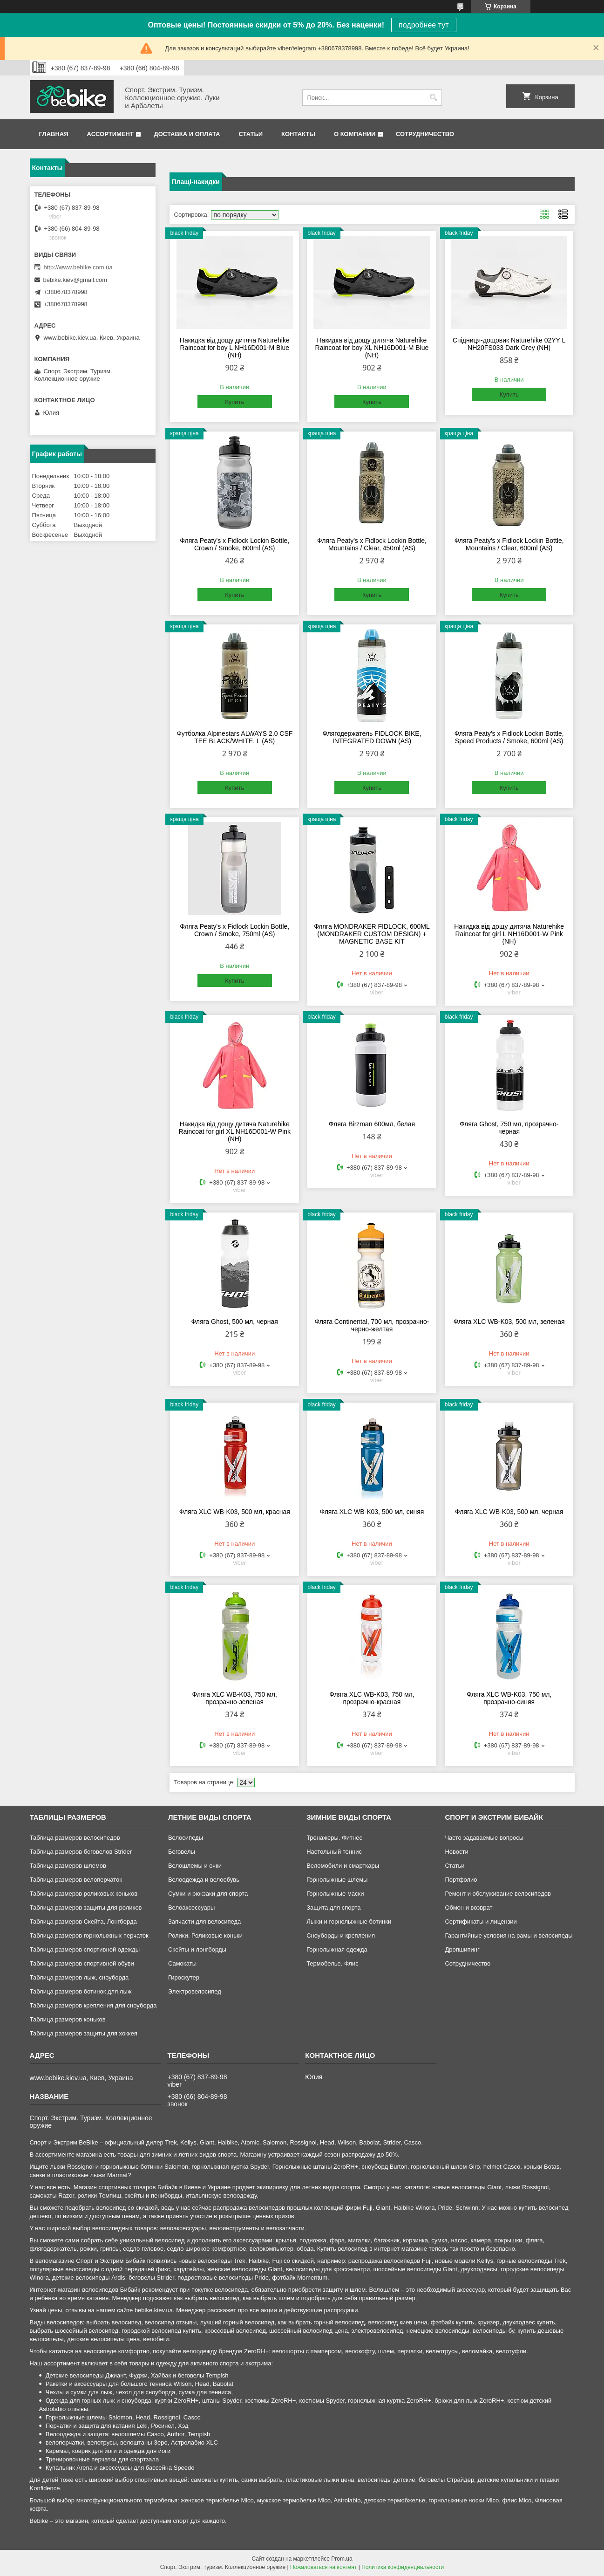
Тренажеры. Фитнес (334, 1837)
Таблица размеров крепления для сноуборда (93, 2005)
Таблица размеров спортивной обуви (82, 1963)
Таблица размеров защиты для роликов (86, 1907)
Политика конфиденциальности (402, 2567)
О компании (354, 133)
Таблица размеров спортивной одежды (85, 1949)
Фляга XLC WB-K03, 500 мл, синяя (371, 1511)
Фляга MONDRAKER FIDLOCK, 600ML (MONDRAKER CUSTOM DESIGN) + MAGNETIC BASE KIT (372, 934)
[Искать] (434, 97)
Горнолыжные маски (335, 1893)
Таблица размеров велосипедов (75, 1837)
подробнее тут (423, 25)
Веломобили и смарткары (342, 1865)
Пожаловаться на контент (323, 2567)
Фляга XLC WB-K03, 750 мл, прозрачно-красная (371, 1698)
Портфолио (461, 1879)
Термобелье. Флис (332, 1963)
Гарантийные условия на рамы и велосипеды (508, 1935)
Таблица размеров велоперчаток (76, 1879)
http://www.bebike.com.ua (78, 267)
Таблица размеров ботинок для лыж (81, 1991)
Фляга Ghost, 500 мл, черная (234, 1321)
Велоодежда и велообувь (203, 1879)
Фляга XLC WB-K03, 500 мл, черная (509, 1511)
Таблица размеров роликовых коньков (83, 1893)
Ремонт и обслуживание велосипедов (498, 1893)
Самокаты (182, 1963)
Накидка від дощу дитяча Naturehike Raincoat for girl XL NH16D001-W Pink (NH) (234, 1131)
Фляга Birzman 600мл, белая (372, 1124)
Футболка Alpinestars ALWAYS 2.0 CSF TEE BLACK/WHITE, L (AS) (234, 737)
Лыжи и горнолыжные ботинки (348, 1921)
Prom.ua (341, 2558)
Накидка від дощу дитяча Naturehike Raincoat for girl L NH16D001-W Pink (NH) (509, 934)
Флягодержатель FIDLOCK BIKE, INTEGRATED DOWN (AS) (371, 737)
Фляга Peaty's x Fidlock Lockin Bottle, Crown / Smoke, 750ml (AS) (234, 930)
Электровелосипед (194, 1991)
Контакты (298, 133)
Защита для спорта (333, 1907)
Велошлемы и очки (195, 1865)
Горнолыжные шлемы (336, 1879)
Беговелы (181, 1851)
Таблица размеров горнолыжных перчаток (89, 1935)
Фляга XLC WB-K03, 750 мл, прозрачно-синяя (509, 1698)
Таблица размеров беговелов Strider (81, 1851)
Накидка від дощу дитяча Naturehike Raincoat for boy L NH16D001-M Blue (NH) (235, 347)
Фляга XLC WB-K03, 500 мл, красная (234, 1511)
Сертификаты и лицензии (480, 1921)
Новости (456, 1851)
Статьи (251, 133)
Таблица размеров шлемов (68, 1865)
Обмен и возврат (468, 1907)
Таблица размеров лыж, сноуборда (79, 1977)
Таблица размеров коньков (68, 2019)
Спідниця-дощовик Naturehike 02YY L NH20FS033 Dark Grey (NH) (509, 343)
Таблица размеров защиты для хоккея (83, 2033)
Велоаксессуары (191, 1907)
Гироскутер (183, 1977)
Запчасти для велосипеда (204, 1921)
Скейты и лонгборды (197, 1949)
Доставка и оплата (187, 133)
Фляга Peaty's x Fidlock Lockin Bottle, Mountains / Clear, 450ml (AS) (372, 544)
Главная (53, 133)
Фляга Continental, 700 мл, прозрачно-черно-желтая (371, 1325)
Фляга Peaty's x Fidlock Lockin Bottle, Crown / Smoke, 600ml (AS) (234, 544)
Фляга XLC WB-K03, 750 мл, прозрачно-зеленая (234, 1698)
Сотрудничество (425, 133)
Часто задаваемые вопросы (484, 1837)
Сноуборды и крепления (340, 1935)
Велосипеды (185, 1837)
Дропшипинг (462, 1949)
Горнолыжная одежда (336, 1949)
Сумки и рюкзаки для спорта (208, 1893)
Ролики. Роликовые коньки (205, 1935)
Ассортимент (110, 133)
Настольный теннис (334, 1851)
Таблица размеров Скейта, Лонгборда (83, 1921)
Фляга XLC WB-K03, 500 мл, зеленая (509, 1321)
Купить (234, 401)
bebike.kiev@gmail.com (75, 279)
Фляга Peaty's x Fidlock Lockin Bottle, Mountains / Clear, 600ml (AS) (509, 544)
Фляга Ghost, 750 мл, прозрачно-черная (509, 1127)
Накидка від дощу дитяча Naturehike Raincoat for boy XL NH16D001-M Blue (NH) (372, 347)
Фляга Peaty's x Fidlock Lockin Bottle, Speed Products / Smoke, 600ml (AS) (509, 737)
